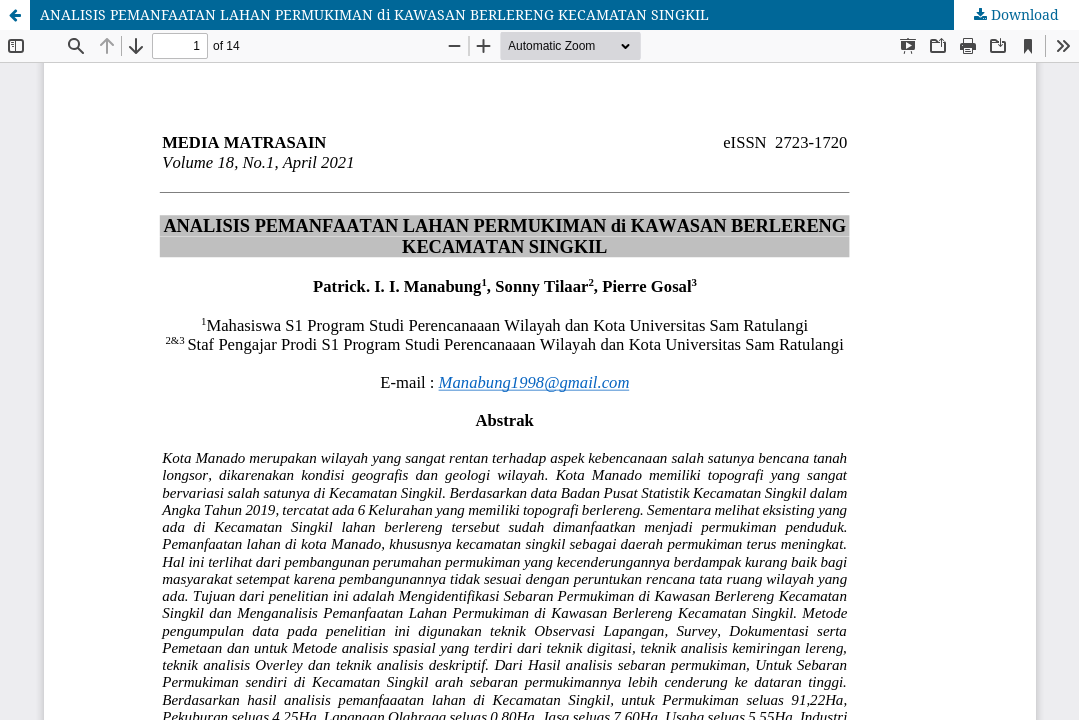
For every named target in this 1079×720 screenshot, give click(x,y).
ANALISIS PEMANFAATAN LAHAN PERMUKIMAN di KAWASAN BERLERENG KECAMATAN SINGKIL (374, 14)
